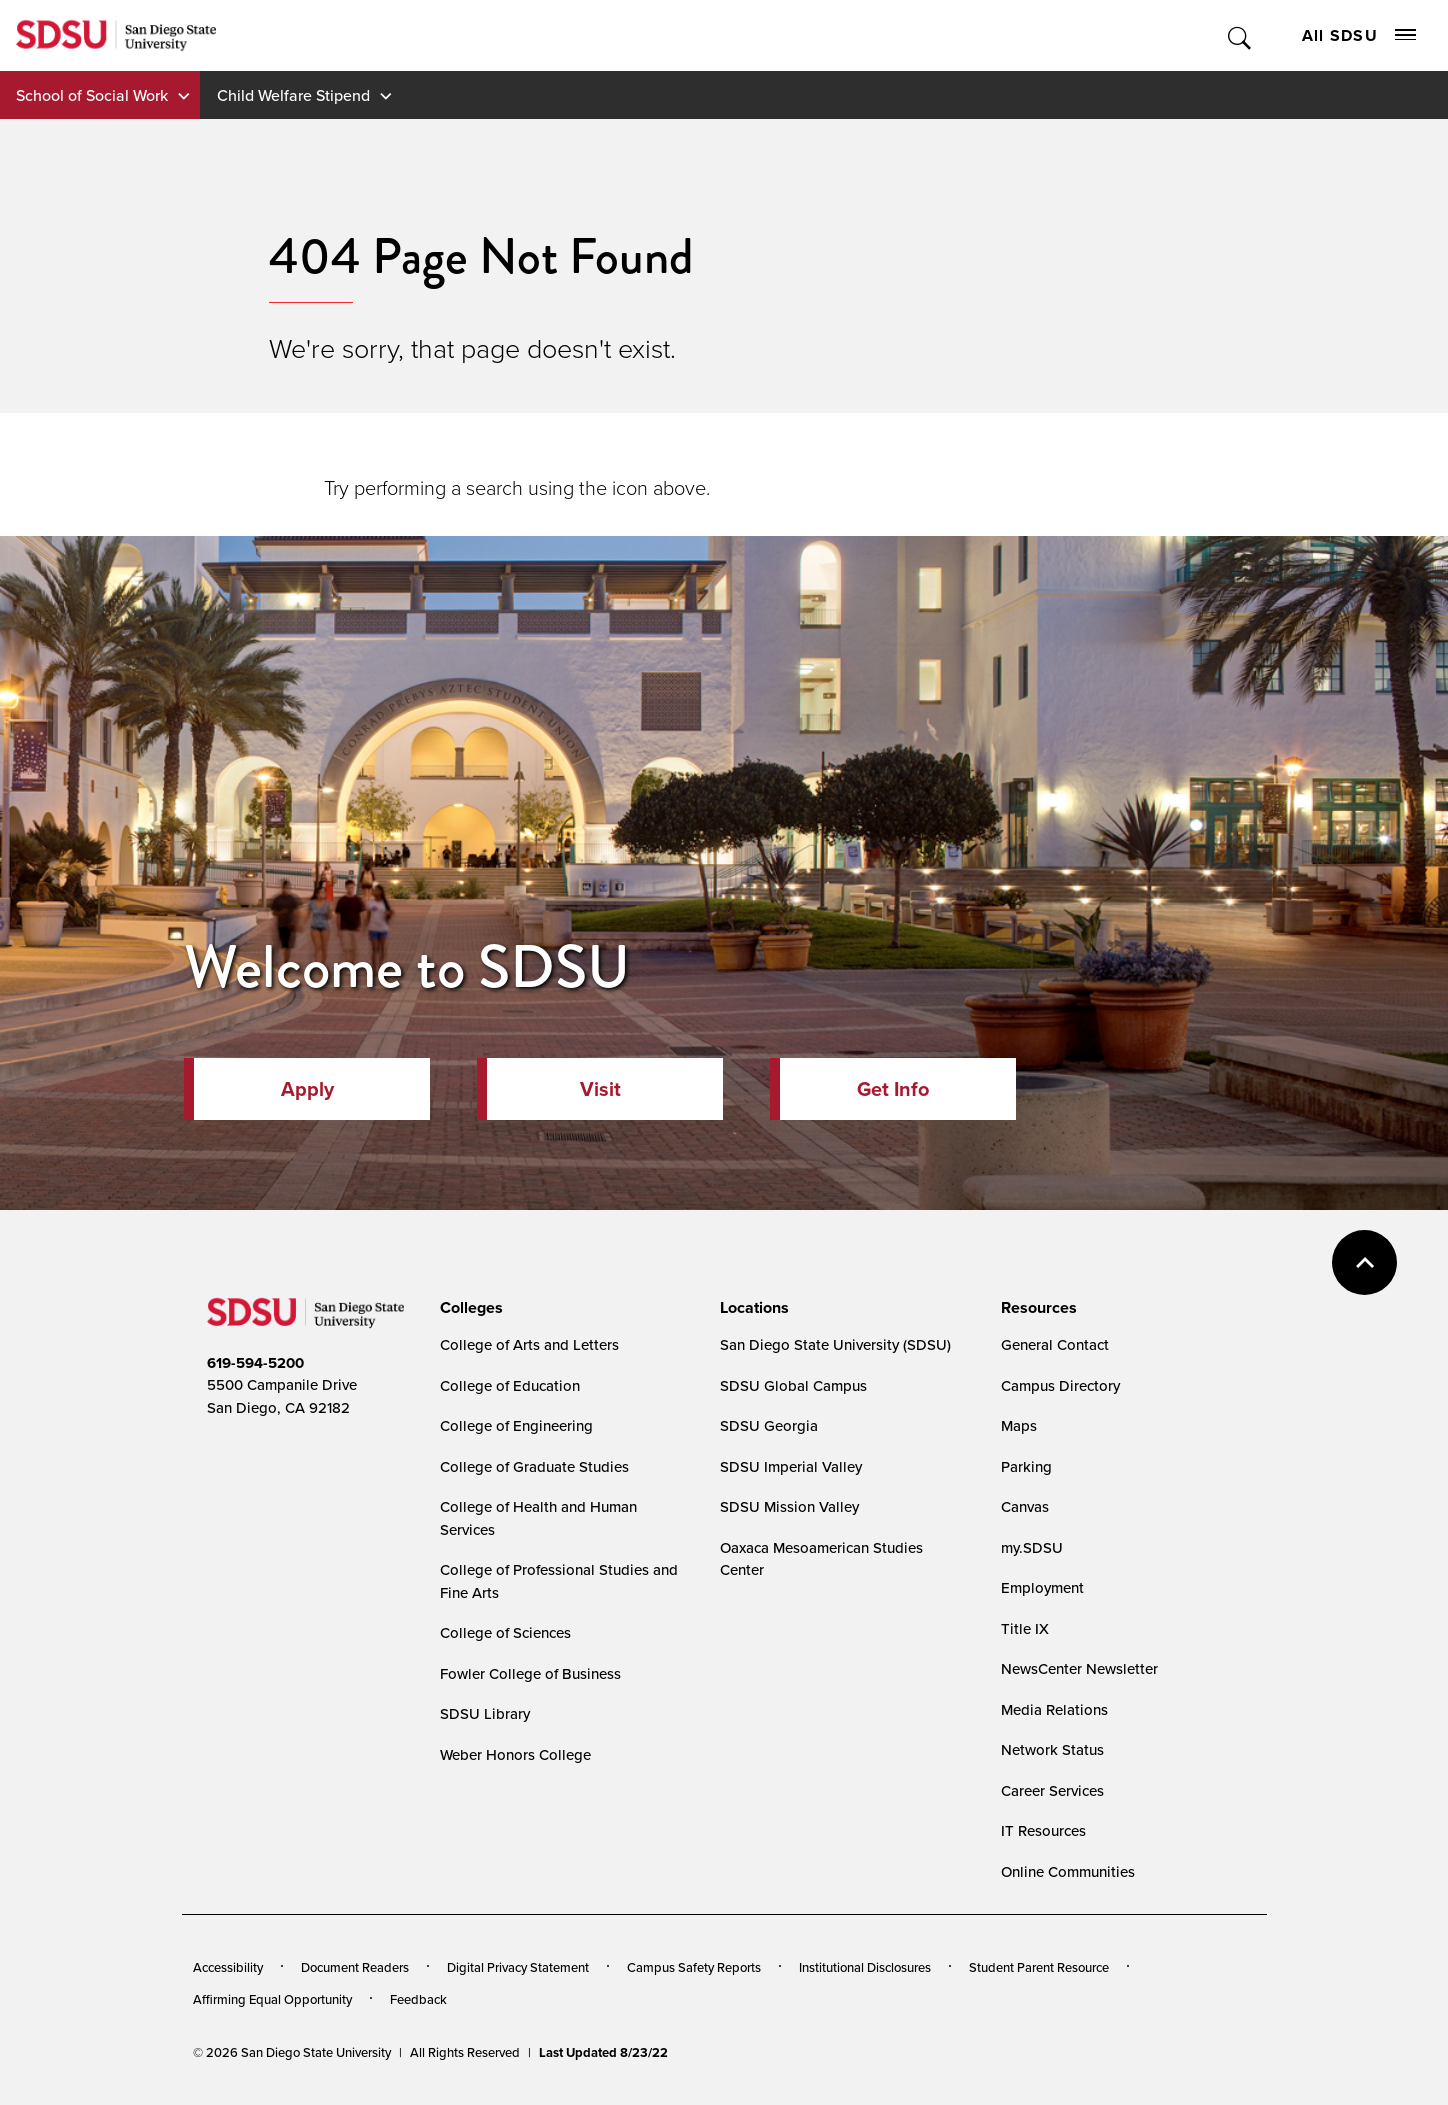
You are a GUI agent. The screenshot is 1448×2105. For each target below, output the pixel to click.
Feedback (418, 1999)
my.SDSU (1032, 1547)
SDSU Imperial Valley (791, 1466)
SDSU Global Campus (793, 1385)
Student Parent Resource (1039, 1967)
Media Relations (1054, 1709)
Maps (1019, 1425)
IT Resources (1043, 1830)
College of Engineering (516, 1425)
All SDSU (1359, 35)
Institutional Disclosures (865, 1967)
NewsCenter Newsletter (1079, 1668)
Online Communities (1068, 1871)
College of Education (510, 1385)
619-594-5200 (255, 1363)
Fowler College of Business (530, 1673)
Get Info (893, 1089)
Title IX (1025, 1628)
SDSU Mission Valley (789, 1506)
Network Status (1052, 1749)
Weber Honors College (515, 1754)
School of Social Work (92, 95)
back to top (1364, 1262)
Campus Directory (1060, 1385)
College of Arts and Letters (529, 1344)
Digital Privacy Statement (518, 1967)
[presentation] (468, 1308)
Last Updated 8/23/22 (603, 2052)
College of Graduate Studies (534, 1466)
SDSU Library (485, 1713)
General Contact (1055, 1344)
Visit (600, 1089)
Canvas (1025, 1506)
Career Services (1052, 1790)
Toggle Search (1240, 35)
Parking (1026, 1466)
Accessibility (228, 1967)
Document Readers (355, 1967)
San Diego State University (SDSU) (835, 1344)
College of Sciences (505, 1632)
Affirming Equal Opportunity (272, 1999)
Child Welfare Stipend (293, 95)
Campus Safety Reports (694, 1967)
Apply (307, 1089)
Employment (1042, 1587)
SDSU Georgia (769, 1425)
